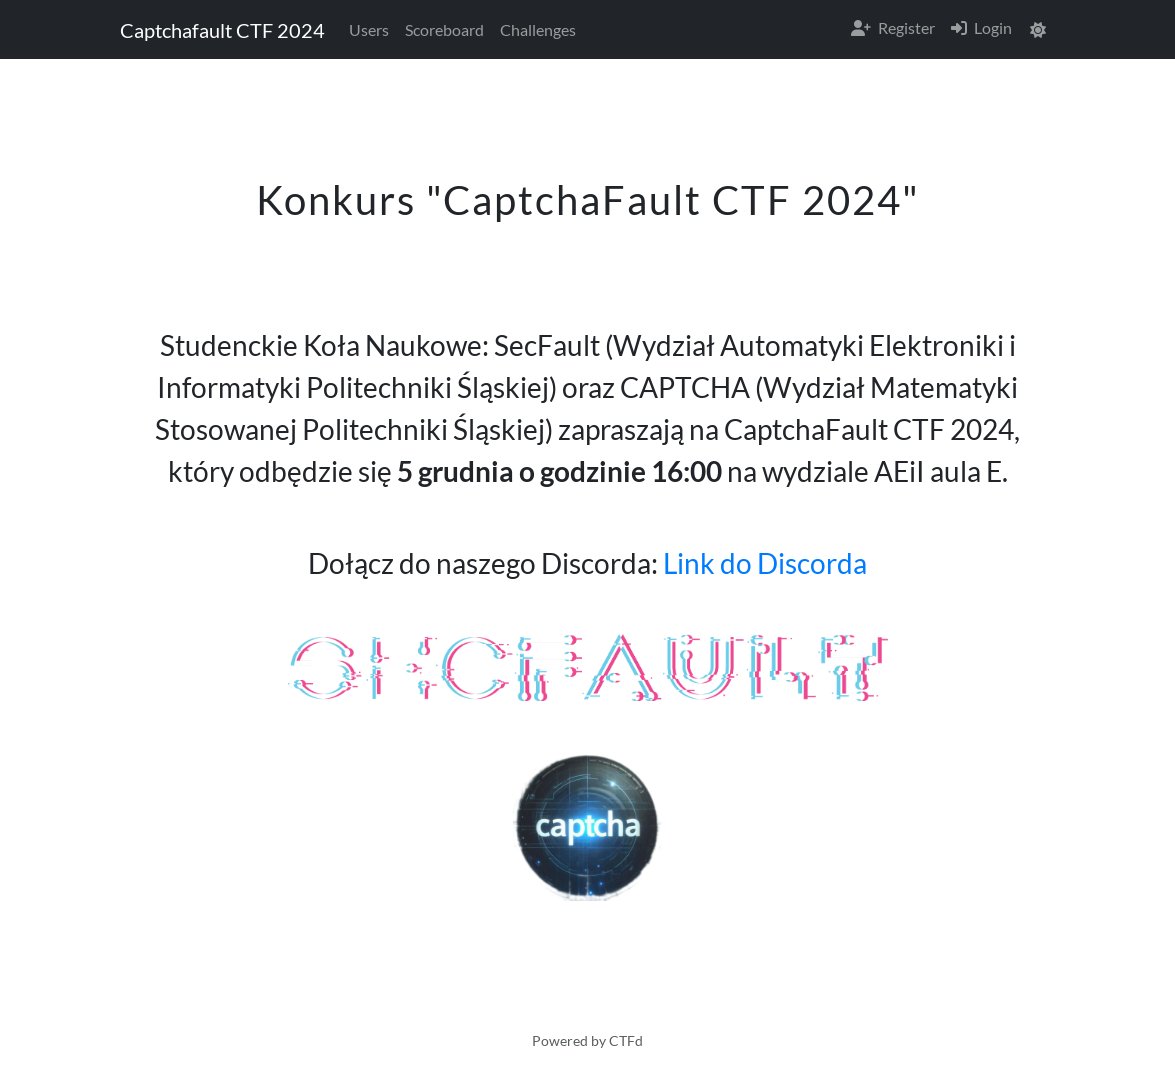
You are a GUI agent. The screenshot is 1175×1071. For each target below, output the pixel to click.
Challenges (538, 29)
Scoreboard (444, 29)
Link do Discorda (765, 563)
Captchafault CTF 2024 (222, 30)
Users (369, 29)
